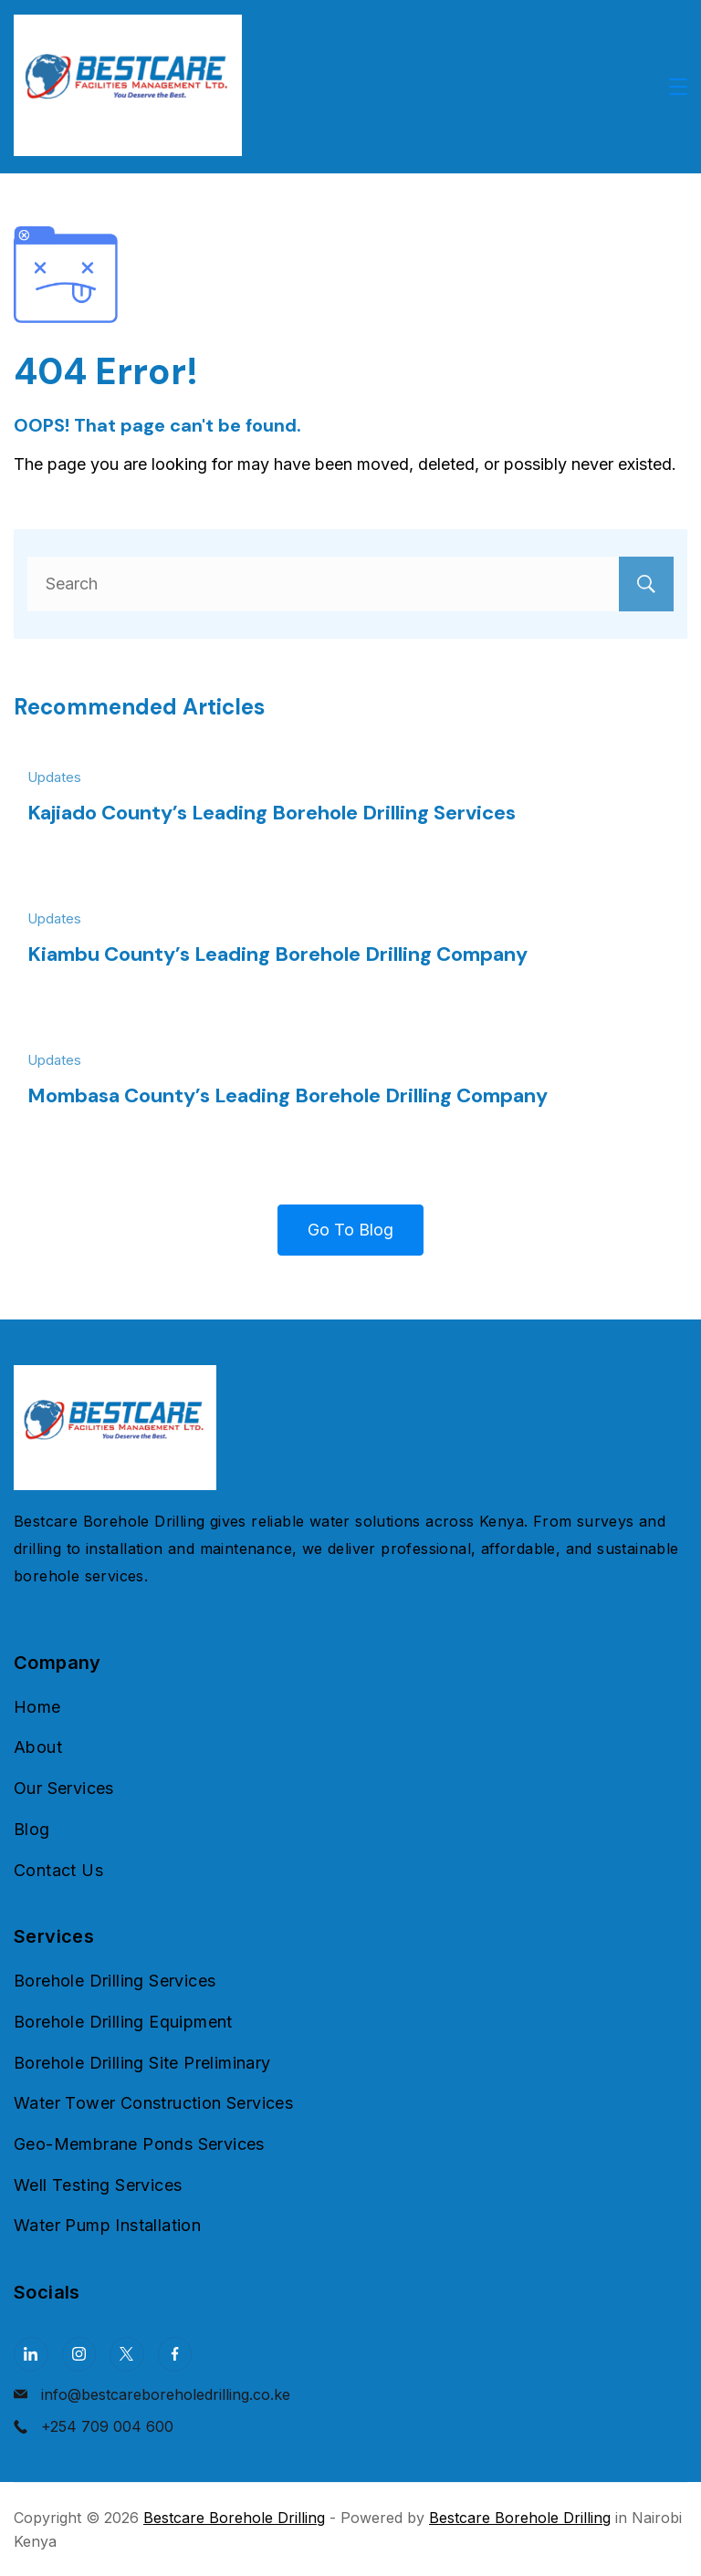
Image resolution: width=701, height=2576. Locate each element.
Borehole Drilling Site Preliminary (142, 2062)
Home (37, 1706)
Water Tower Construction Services (153, 2102)
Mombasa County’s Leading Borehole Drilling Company (287, 1095)
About (38, 1747)
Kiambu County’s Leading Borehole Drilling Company (277, 954)
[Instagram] (79, 2354)
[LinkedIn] (31, 2354)
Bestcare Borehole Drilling (234, 2517)
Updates (54, 777)
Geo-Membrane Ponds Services (139, 2144)
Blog (32, 1829)
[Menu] (678, 87)
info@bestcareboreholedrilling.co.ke (165, 2394)
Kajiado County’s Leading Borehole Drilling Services (271, 812)
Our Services (64, 1788)
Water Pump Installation (107, 2225)
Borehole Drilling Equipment (123, 2021)
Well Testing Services (98, 2185)
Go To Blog (350, 1229)
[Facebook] (175, 2354)
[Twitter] (127, 2354)
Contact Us (58, 1870)
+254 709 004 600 (107, 2426)
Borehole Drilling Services (114, 1980)
